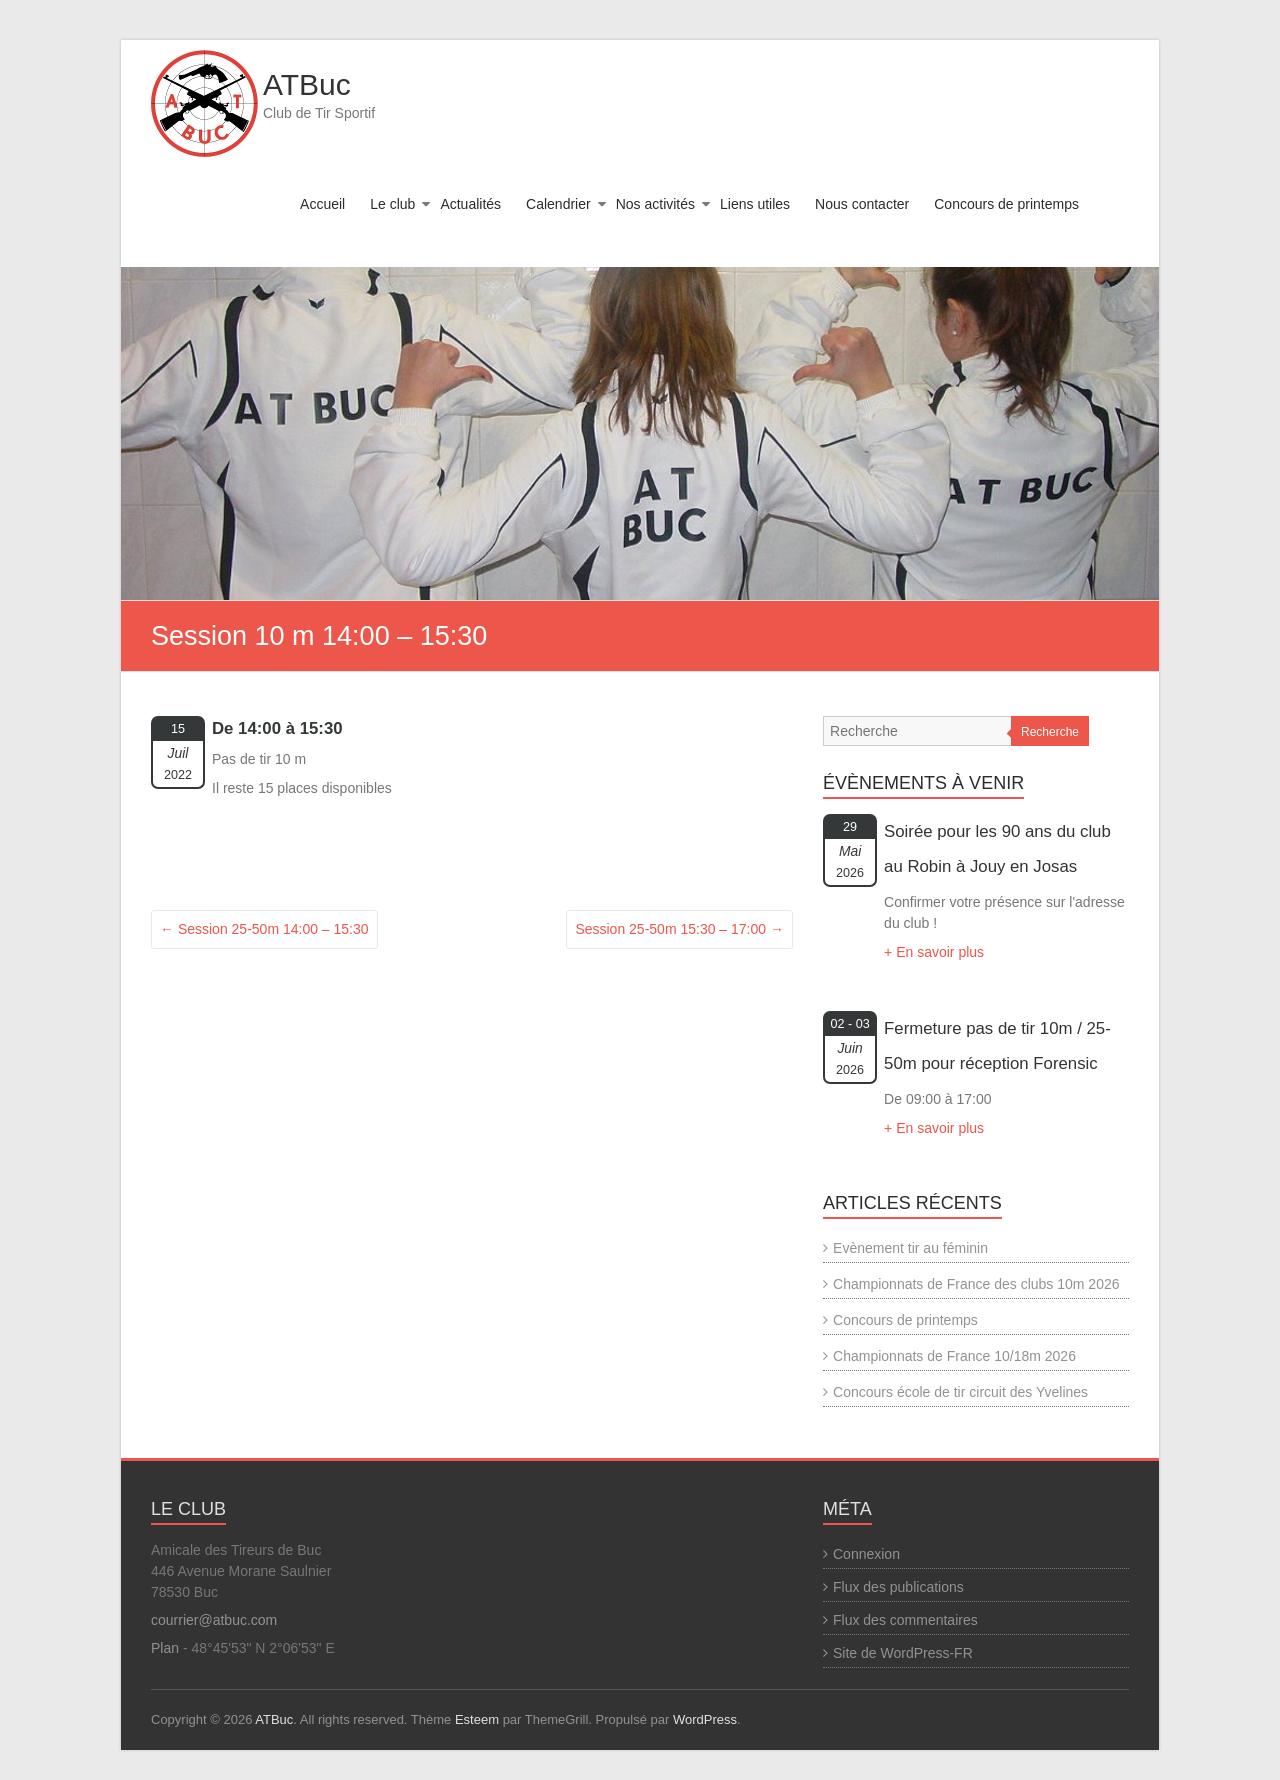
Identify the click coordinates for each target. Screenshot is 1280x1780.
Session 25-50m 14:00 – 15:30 (264, 929)
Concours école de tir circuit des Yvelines (960, 1392)
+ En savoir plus (934, 952)
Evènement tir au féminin (910, 1248)
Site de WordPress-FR (903, 1653)
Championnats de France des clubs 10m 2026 (976, 1284)
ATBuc (307, 84)
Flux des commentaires (905, 1620)
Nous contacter (862, 204)
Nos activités (655, 204)
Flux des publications (898, 1587)
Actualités (470, 204)
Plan (165, 1648)
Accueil (322, 204)
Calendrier (558, 204)
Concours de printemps (1006, 204)
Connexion (866, 1554)
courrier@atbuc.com (214, 1620)
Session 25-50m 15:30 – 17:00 (679, 929)
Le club (392, 204)
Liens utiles (755, 204)
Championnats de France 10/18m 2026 (954, 1356)
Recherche (1050, 732)
